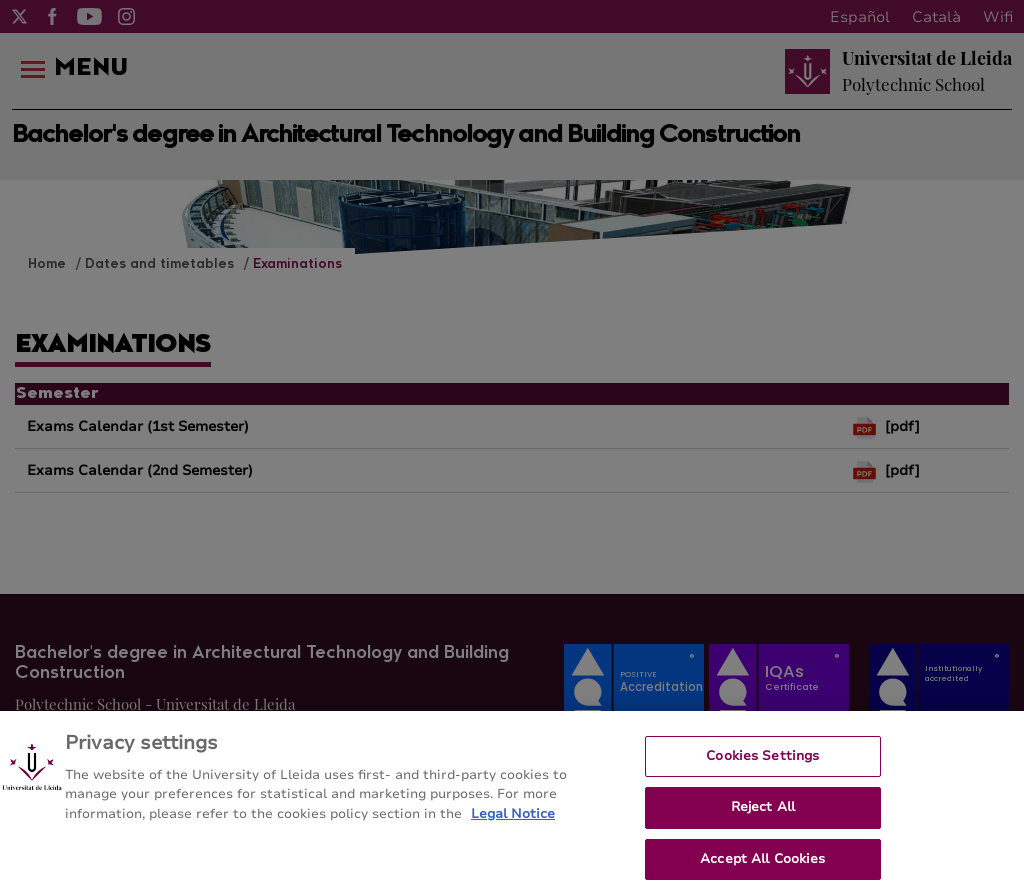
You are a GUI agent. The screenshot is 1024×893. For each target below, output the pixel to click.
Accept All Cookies (762, 866)
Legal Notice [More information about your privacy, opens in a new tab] (513, 820)
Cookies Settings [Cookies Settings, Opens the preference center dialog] (762, 762)
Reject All (763, 814)
